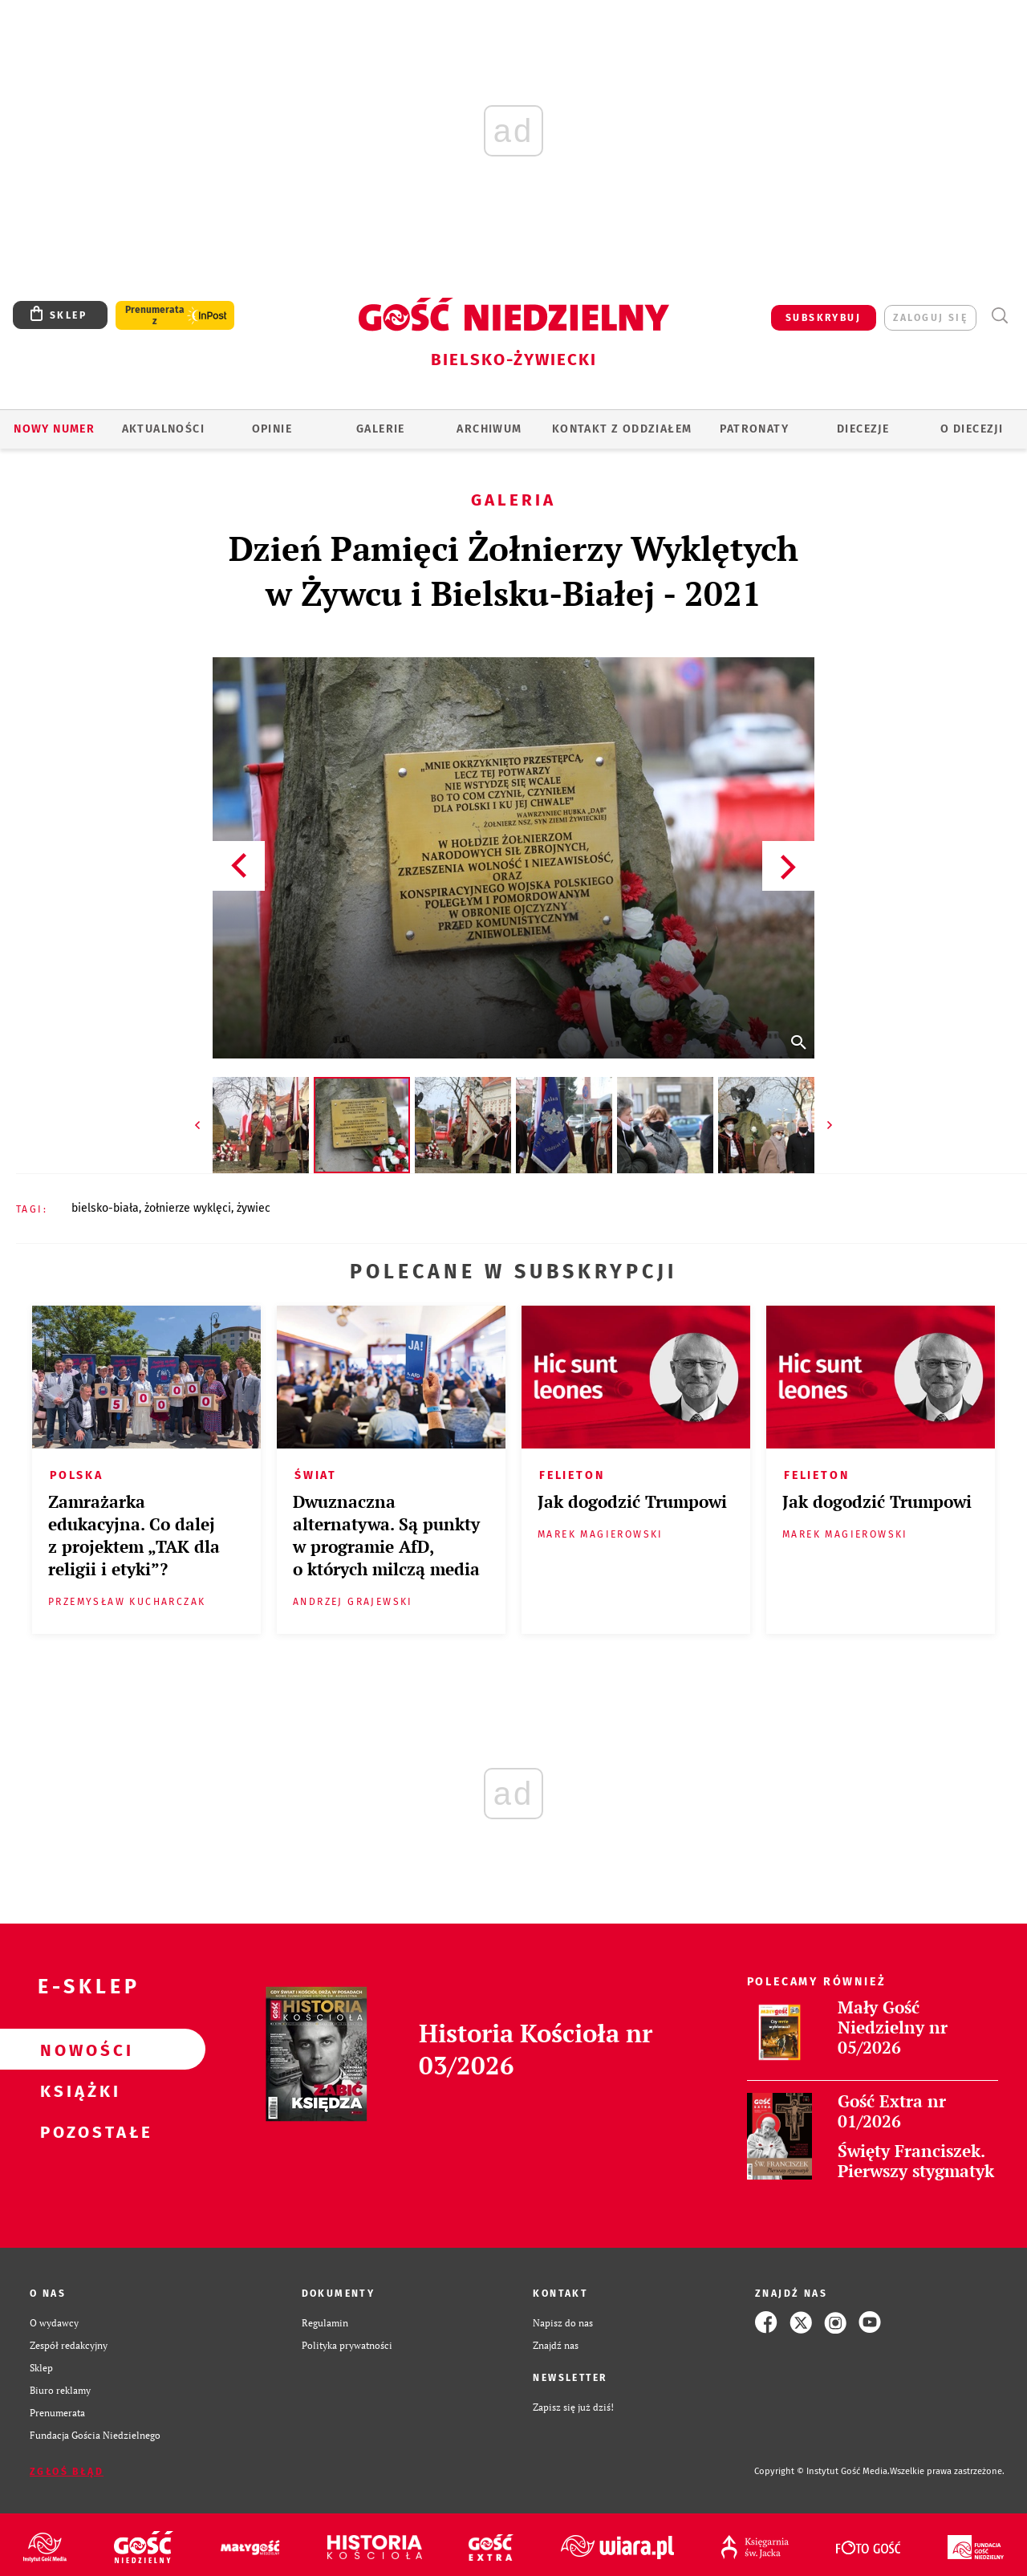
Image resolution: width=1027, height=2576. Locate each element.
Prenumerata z (155, 315)
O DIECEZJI (971, 429)
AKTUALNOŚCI (163, 429)
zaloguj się (930, 317)
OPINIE (272, 429)
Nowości (77, 2049)
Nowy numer (54, 429)
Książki (77, 2090)
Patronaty (754, 429)
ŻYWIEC (253, 1208)
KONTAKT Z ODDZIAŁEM (622, 429)
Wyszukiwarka (999, 316)
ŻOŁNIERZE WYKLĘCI (187, 1208)
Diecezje (863, 429)
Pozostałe (77, 2131)
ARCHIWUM (489, 429)
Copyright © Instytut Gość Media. (822, 2471)
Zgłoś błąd (67, 2471)
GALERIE (380, 429)
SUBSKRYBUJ (823, 317)
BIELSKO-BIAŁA (105, 1208)
